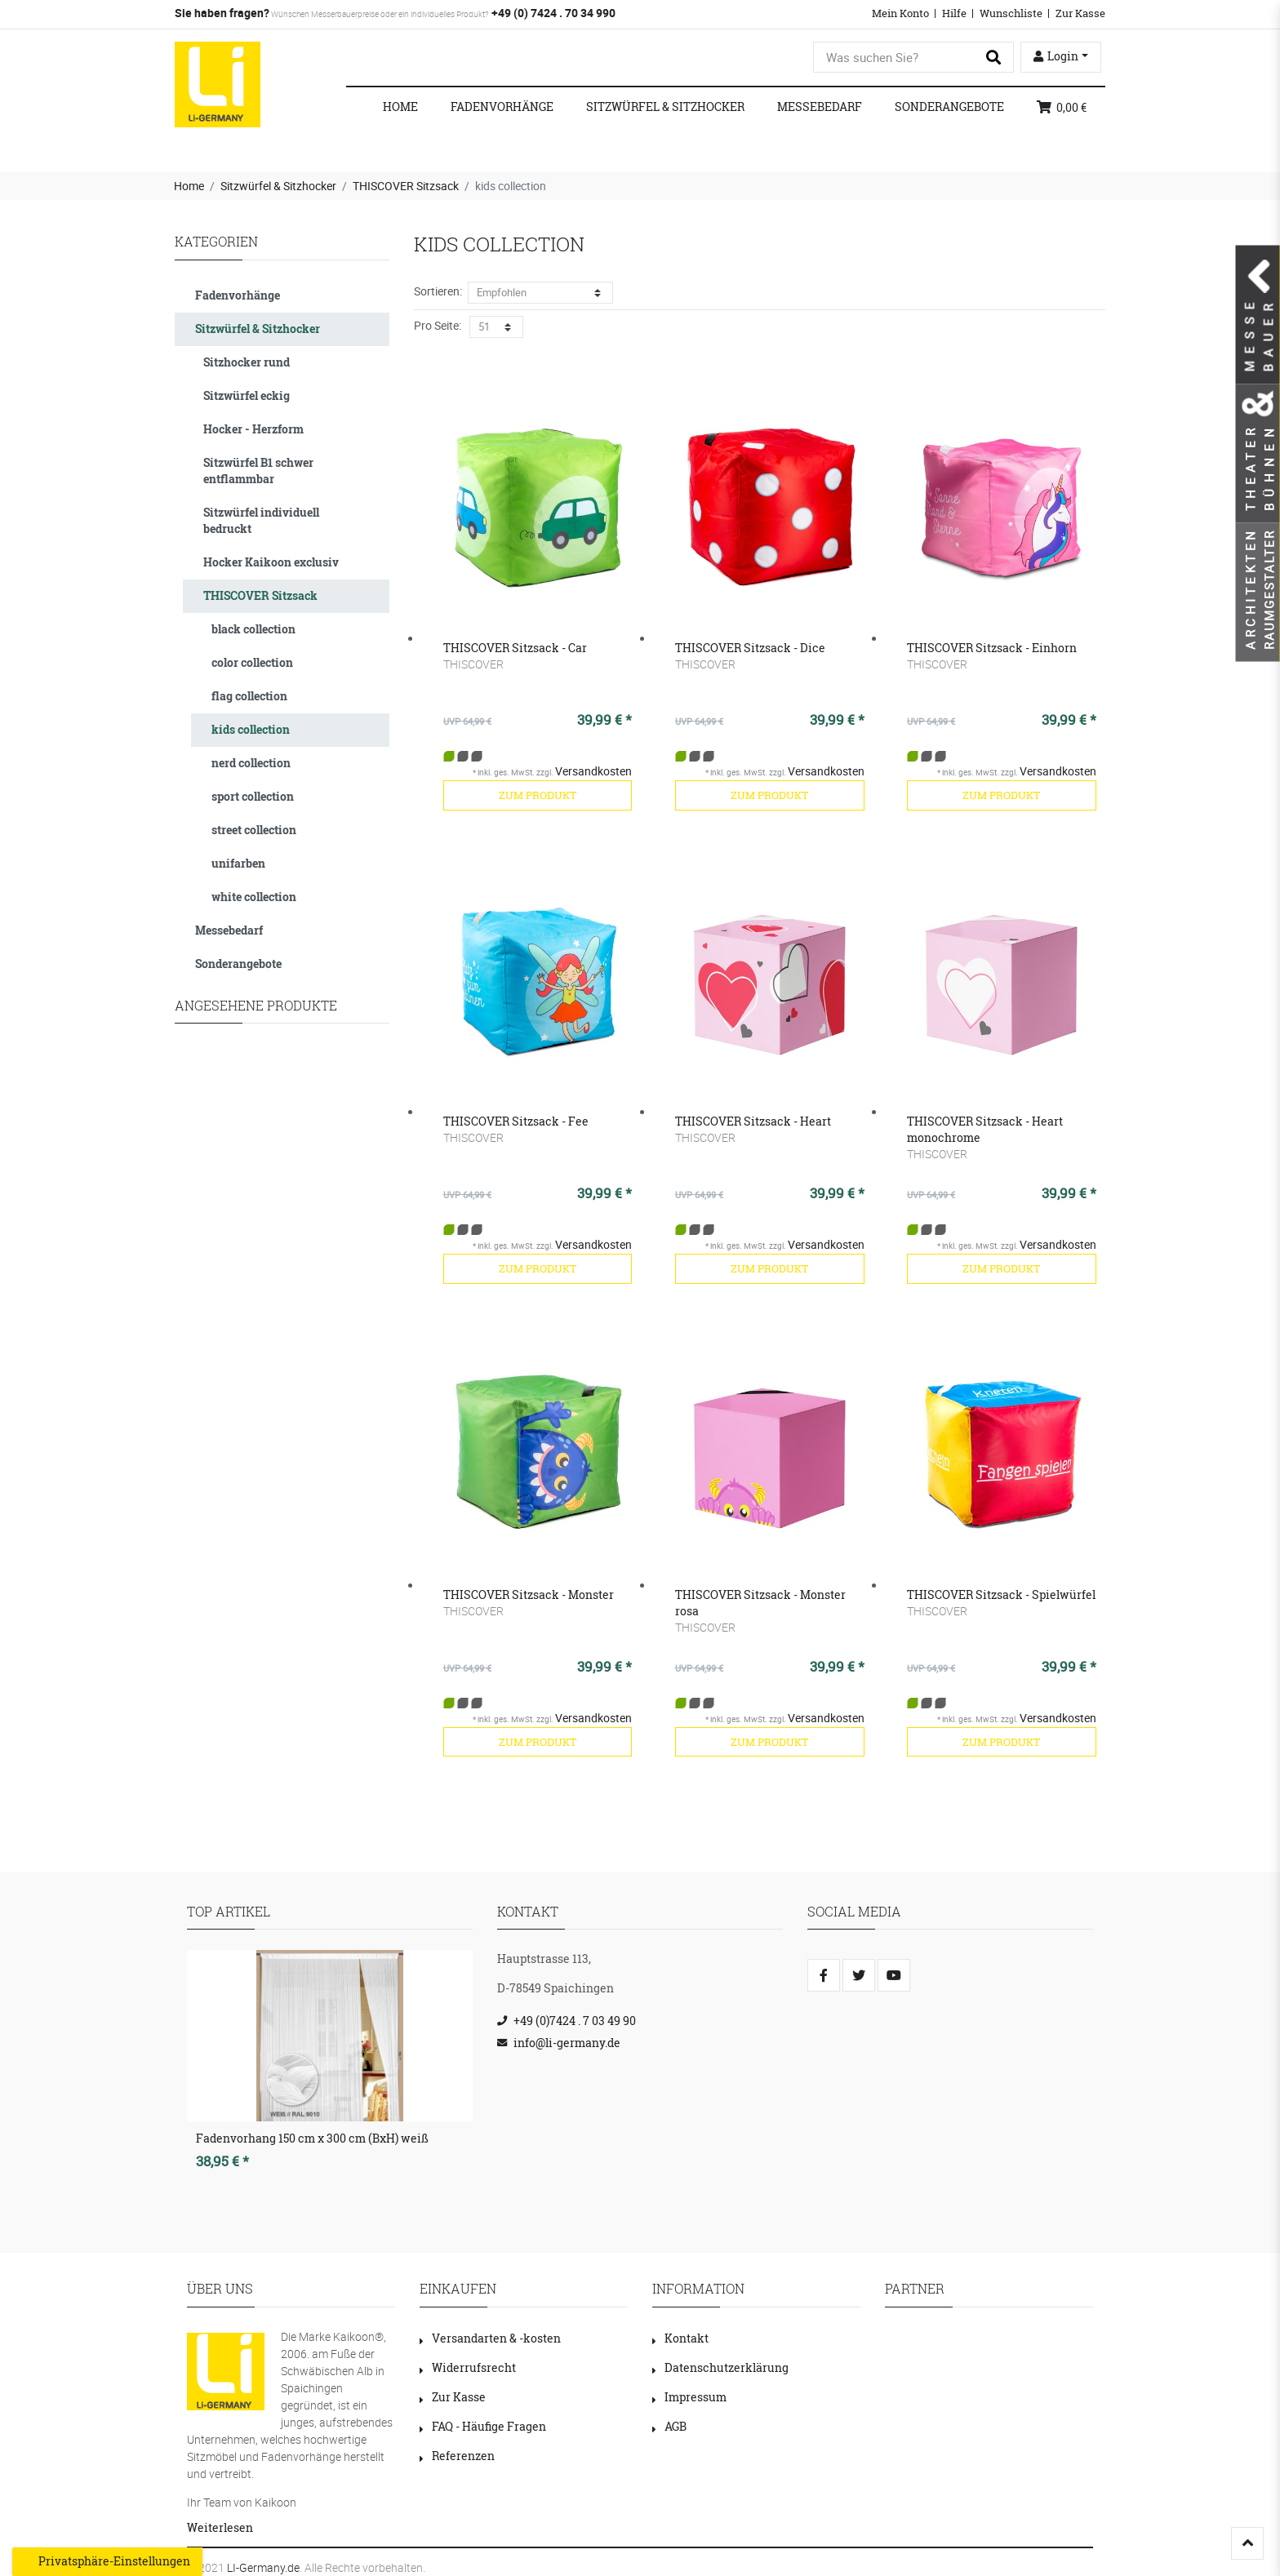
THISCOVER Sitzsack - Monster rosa (760, 1603)
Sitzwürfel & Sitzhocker (665, 106)
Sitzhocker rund (246, 362)
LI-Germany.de (263, 2567)
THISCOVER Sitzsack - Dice (750, 647)
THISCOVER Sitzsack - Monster (528, 1594)
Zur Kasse (1080, 13)
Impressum (689, 2397)
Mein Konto (900, 13)
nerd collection (251, 763)
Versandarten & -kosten (490, 2338)
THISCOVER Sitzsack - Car (515, 647)
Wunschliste (1011, 13)
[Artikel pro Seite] (496, 327)
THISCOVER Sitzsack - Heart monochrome (985, 1129)
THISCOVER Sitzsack (406, 185)
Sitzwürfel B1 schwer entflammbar (258, 470)
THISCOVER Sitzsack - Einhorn (992, 647)
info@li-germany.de (566, 2042)
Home (400, 106)
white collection (253, 896)
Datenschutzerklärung (720, 2367)
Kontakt (680, 2338)
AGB (669, 2426)
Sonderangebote (949, 106)
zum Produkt (537, 795)
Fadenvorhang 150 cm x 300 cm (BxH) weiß (312, 2138)
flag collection (249, 696)
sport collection (252, 796)
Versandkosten (593, 771)
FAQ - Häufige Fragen (483, 2426)
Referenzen (457, 2455)
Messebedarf (819, 106)
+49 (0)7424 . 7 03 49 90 (574, 2020)
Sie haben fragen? (222, 12)
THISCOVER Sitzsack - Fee (516, 1121)
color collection (252, 662)
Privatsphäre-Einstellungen (107, 2561)
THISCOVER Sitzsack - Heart (753, 1121)
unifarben (238, 863)
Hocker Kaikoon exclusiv (271, 562)
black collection (253, 629)
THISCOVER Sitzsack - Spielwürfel (1001, 1594)
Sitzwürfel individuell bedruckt (261, 520)
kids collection (250, 729)
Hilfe (954, 13)
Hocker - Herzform (253, 429)
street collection (253, 829)
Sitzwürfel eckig (246, 395)
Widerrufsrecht (468, 2367)
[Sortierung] (540, 293)
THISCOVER (473, 664)
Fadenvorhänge (502, 106)
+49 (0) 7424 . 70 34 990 (552, 12)
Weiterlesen (220, 2527)
